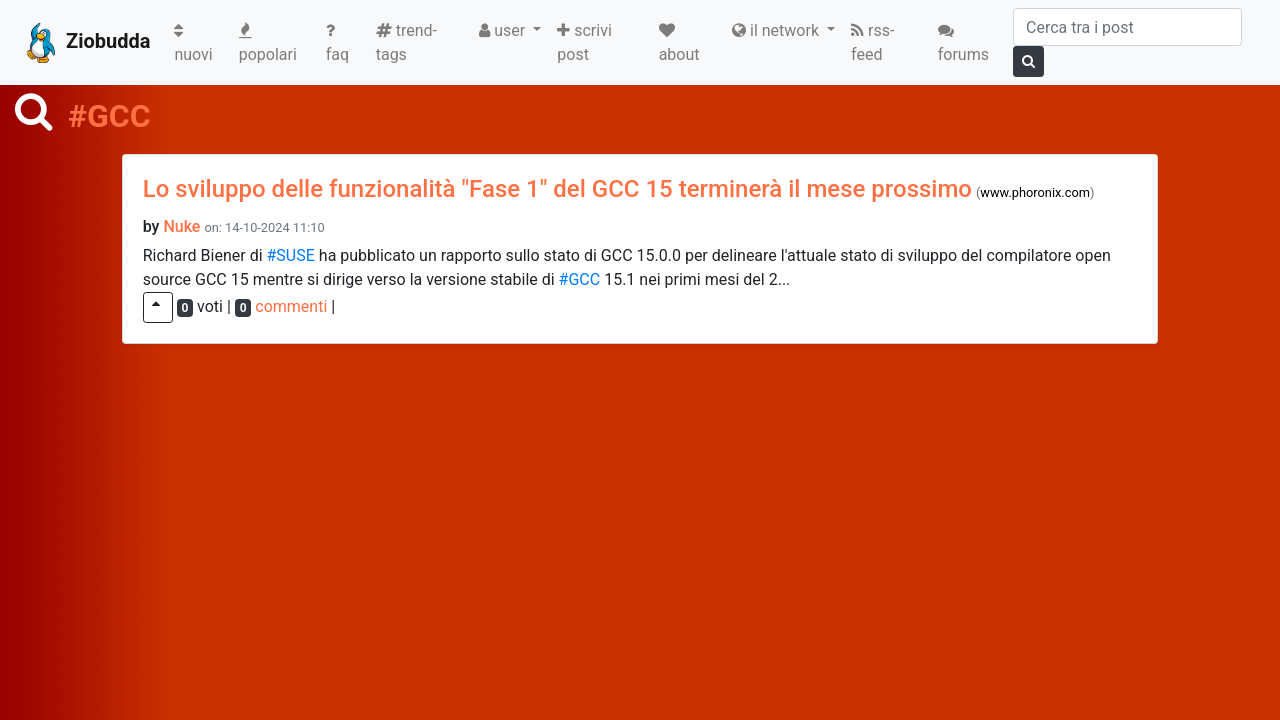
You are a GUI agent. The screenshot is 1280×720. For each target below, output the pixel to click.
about (679, 43)
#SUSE (291, 255)
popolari (268, 43)
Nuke (181, 226)
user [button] (504, 30)
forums (963, 43)
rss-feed (872, 42)
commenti (291, 306)
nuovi (202, 43)
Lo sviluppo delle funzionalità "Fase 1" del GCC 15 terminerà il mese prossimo (557, 189)
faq (337, 43)
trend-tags (406, 42)
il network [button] (777, 30)
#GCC (580, 279)
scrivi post (584, 42)
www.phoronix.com (1035, 192)
